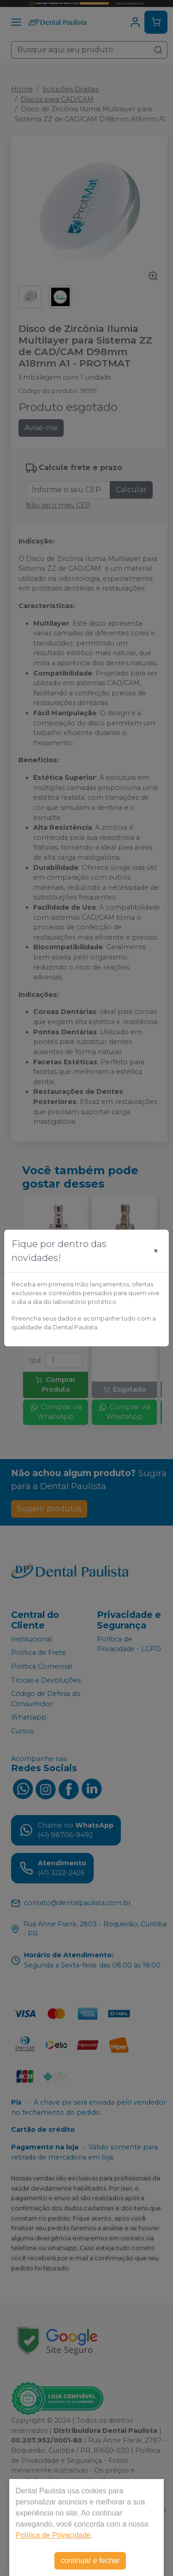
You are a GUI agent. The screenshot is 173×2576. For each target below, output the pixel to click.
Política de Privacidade (53, 2535)
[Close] (155, 1250)
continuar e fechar (89, 2560)
